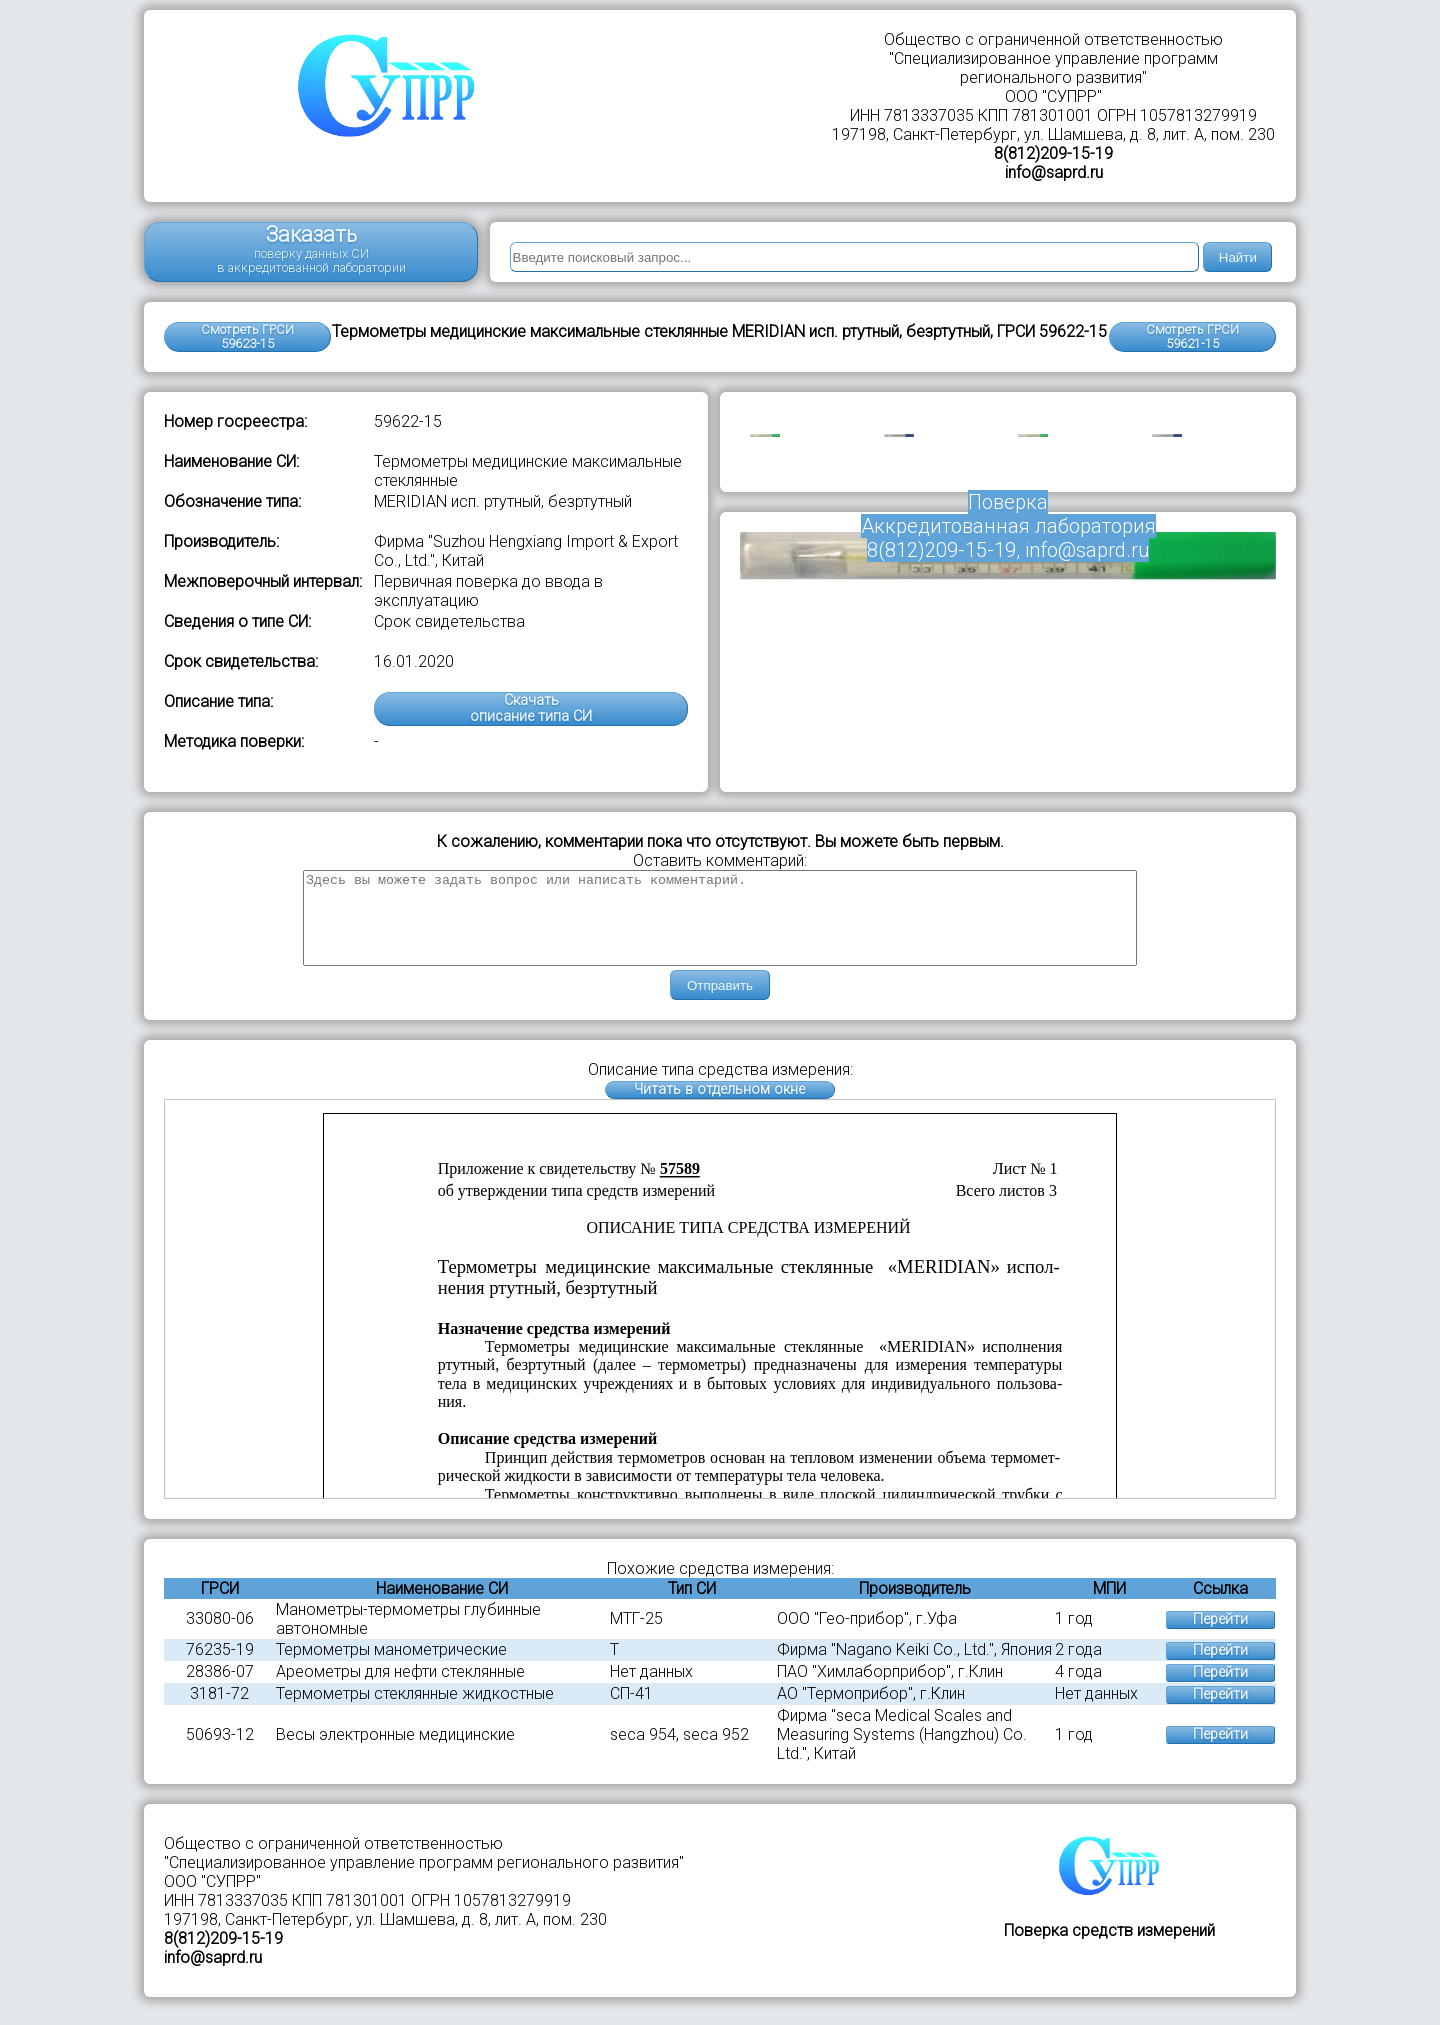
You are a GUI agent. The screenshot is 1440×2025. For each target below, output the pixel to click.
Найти (1238, 257)
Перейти (1220, 1637)
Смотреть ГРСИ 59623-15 (247, 336)
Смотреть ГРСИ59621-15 (1192, 336)
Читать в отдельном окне (719, 1107)
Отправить (720, 1003)
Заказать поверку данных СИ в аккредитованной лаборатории (311, 248)
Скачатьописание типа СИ (531, 708)
